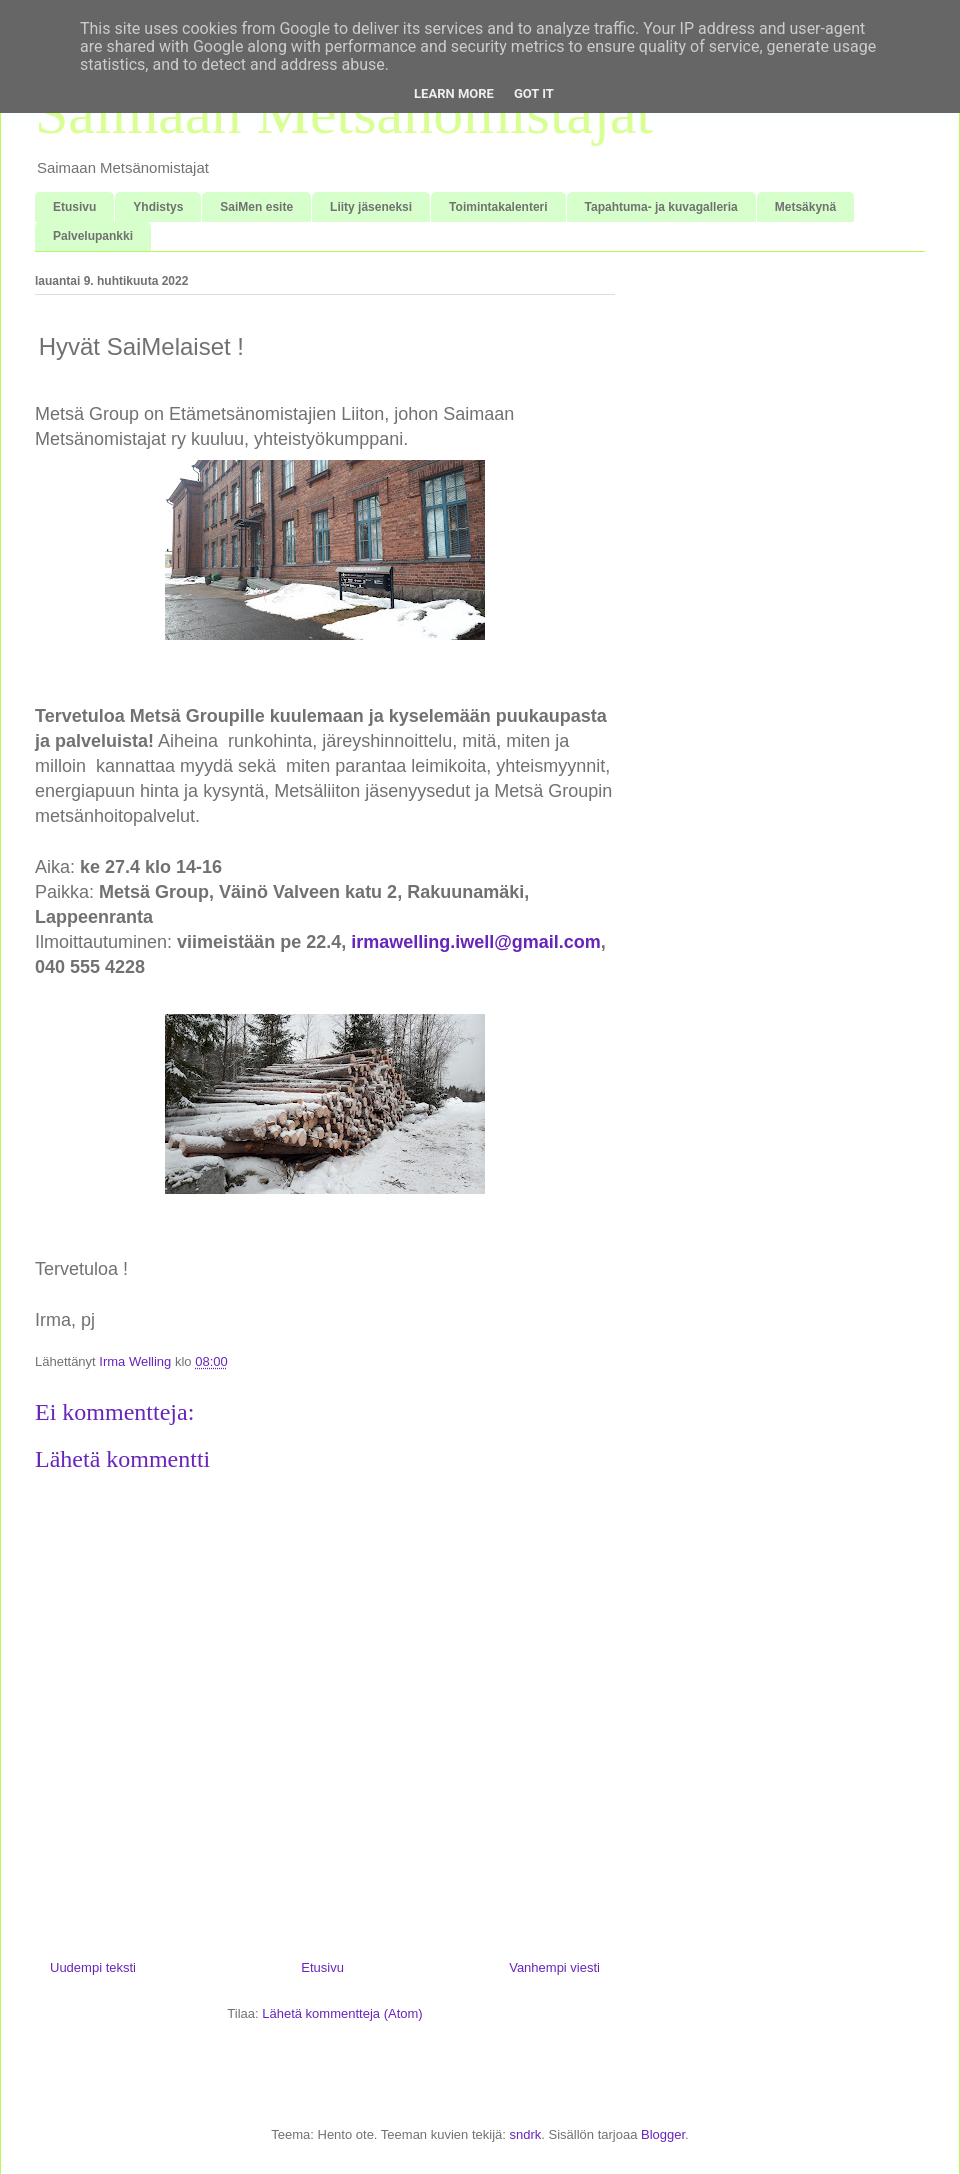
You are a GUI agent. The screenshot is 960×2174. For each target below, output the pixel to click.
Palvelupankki (93, 236)
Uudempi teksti (93, 1967)
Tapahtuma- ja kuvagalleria (661, 207)
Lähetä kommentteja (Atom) (342, 2013)
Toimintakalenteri (498, 207)
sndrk (525, 2134)
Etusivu (74, 207)
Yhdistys (158, 207)
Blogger (663, 2134)
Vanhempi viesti (554, 1967)
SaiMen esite (256, 207)
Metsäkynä (805, 207)
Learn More (454, 93)
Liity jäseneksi (371, 207)
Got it (534, 93)
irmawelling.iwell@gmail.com (476, 942)
